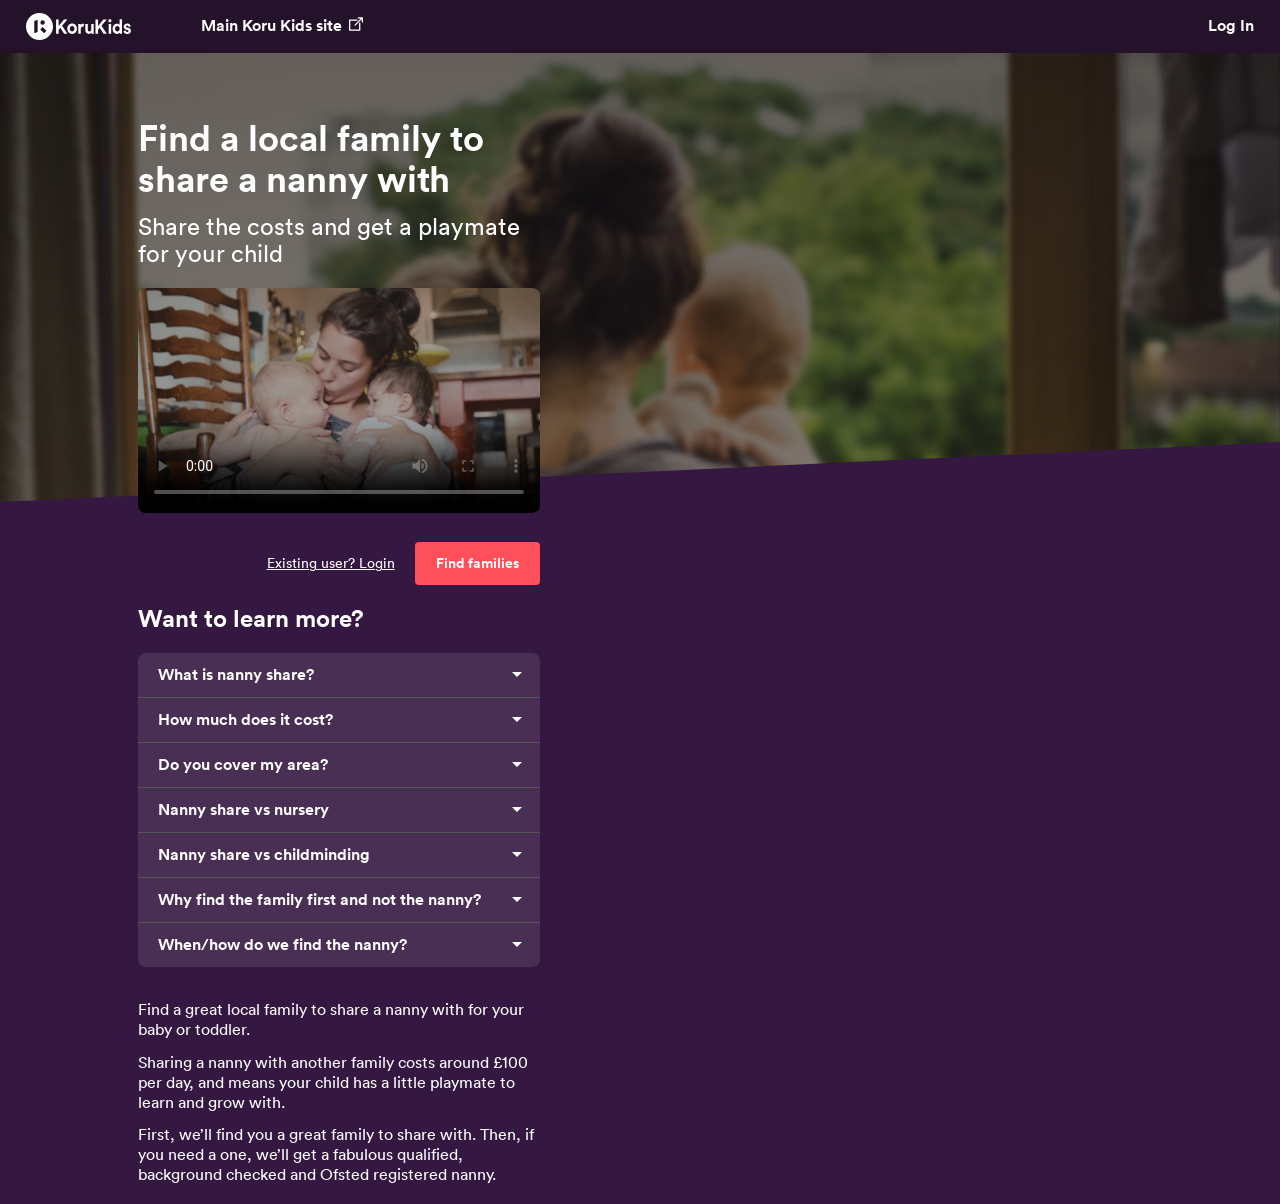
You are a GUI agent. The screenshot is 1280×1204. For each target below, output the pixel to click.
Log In (1231, 25)
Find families (477, 563)
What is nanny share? (236, 674)
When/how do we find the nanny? (282, 944)
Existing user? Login (331, 563)
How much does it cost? (245, 719)
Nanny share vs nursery (243, 809)
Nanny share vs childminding (264, 854)
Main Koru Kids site (282, 25)
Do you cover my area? (243, 764)
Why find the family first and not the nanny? (319, 899)
